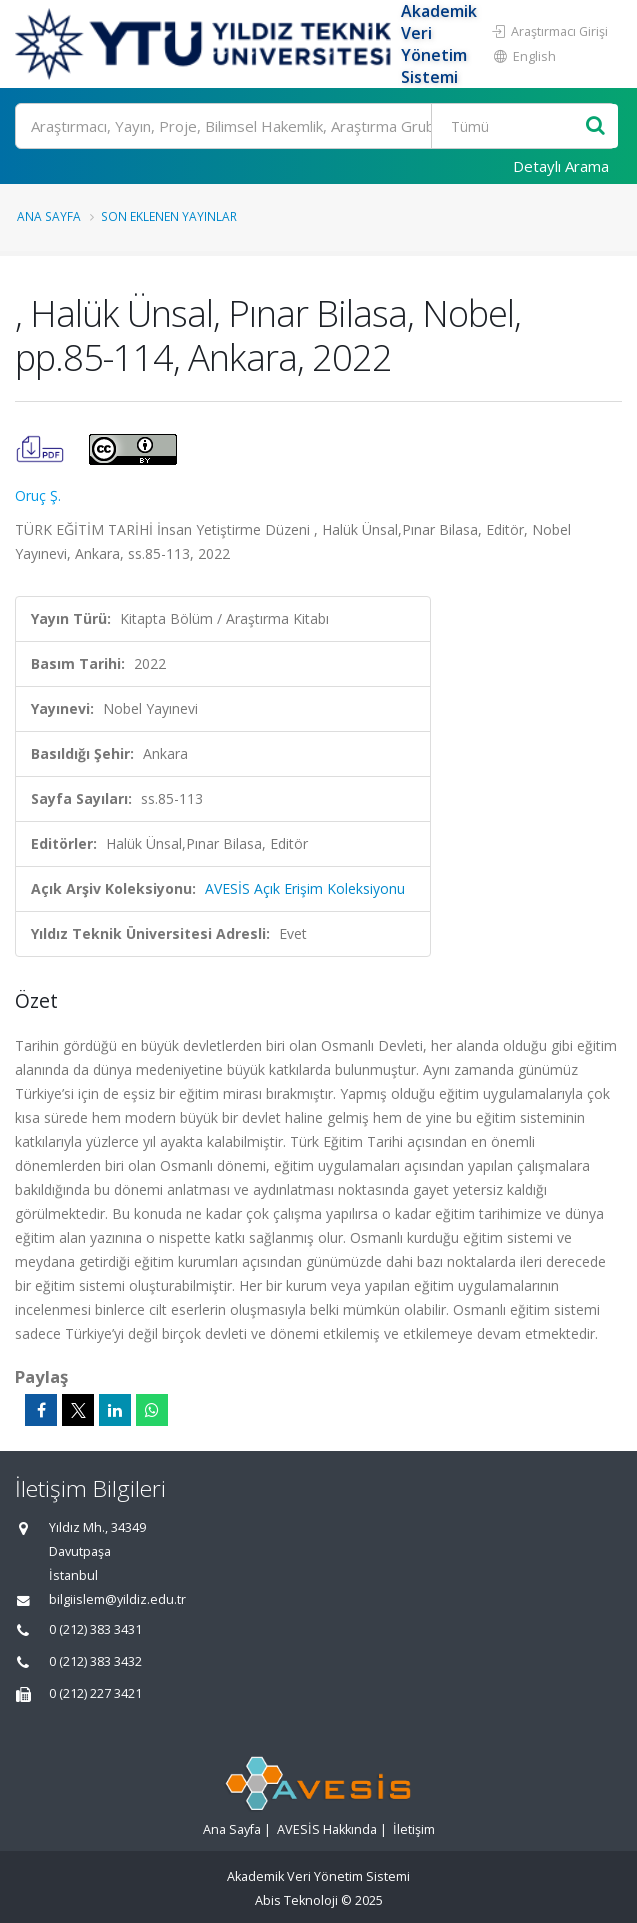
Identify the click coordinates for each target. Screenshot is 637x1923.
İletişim (414, 1829)
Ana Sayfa (49, 216)
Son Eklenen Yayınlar (169, 216)
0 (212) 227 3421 (95, 1693)
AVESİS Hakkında (327, 1829)
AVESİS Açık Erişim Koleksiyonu (305, 888)
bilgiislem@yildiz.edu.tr (117, 1599)
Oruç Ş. (38, 495)
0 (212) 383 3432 (95, 1661)
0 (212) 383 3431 (95, 1629)
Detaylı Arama (561, 166)
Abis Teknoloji (296, 1900)
